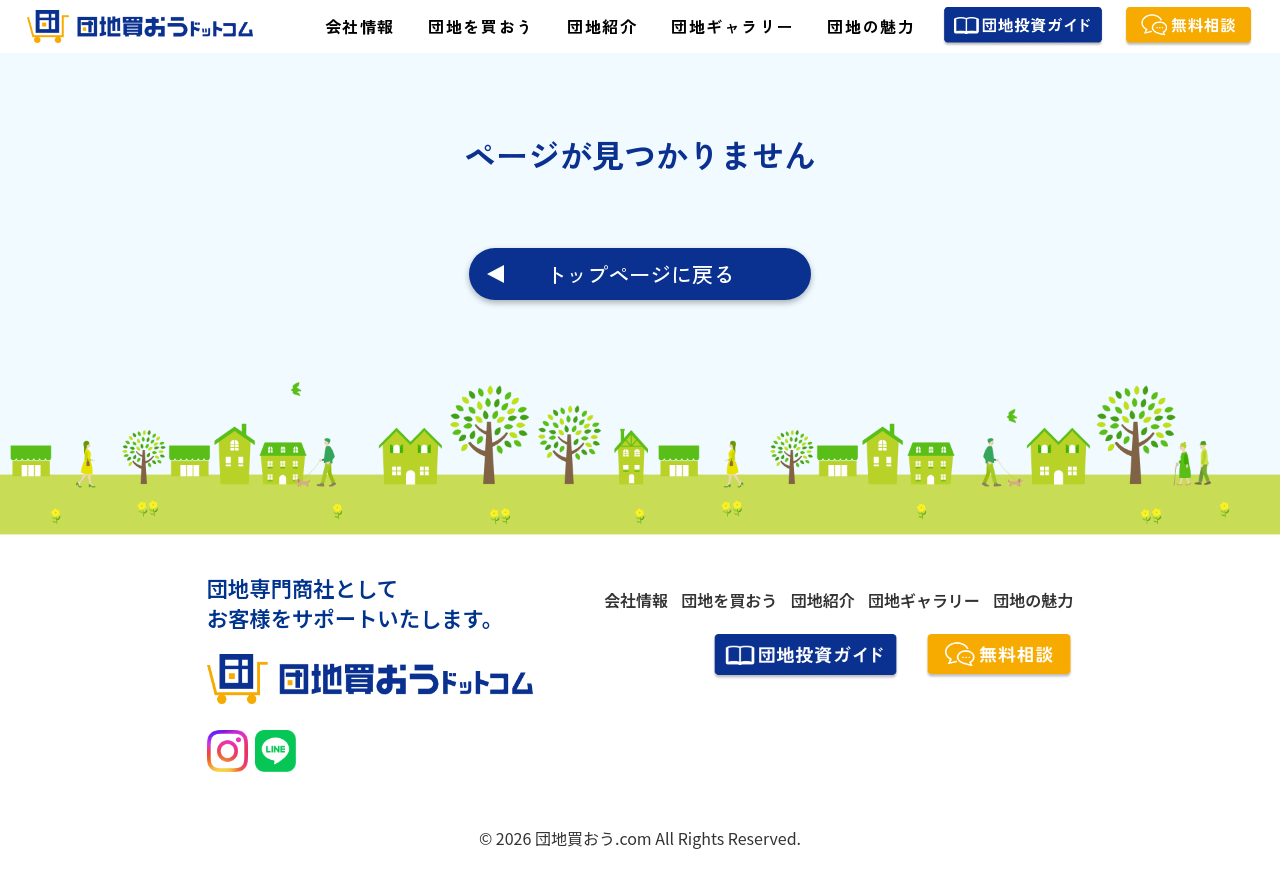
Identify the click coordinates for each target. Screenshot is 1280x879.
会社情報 (360, 26)
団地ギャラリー (732, 26)
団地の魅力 (871, 26)
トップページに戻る (639, 273)
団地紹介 (602, 26)
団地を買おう (481, 26)
